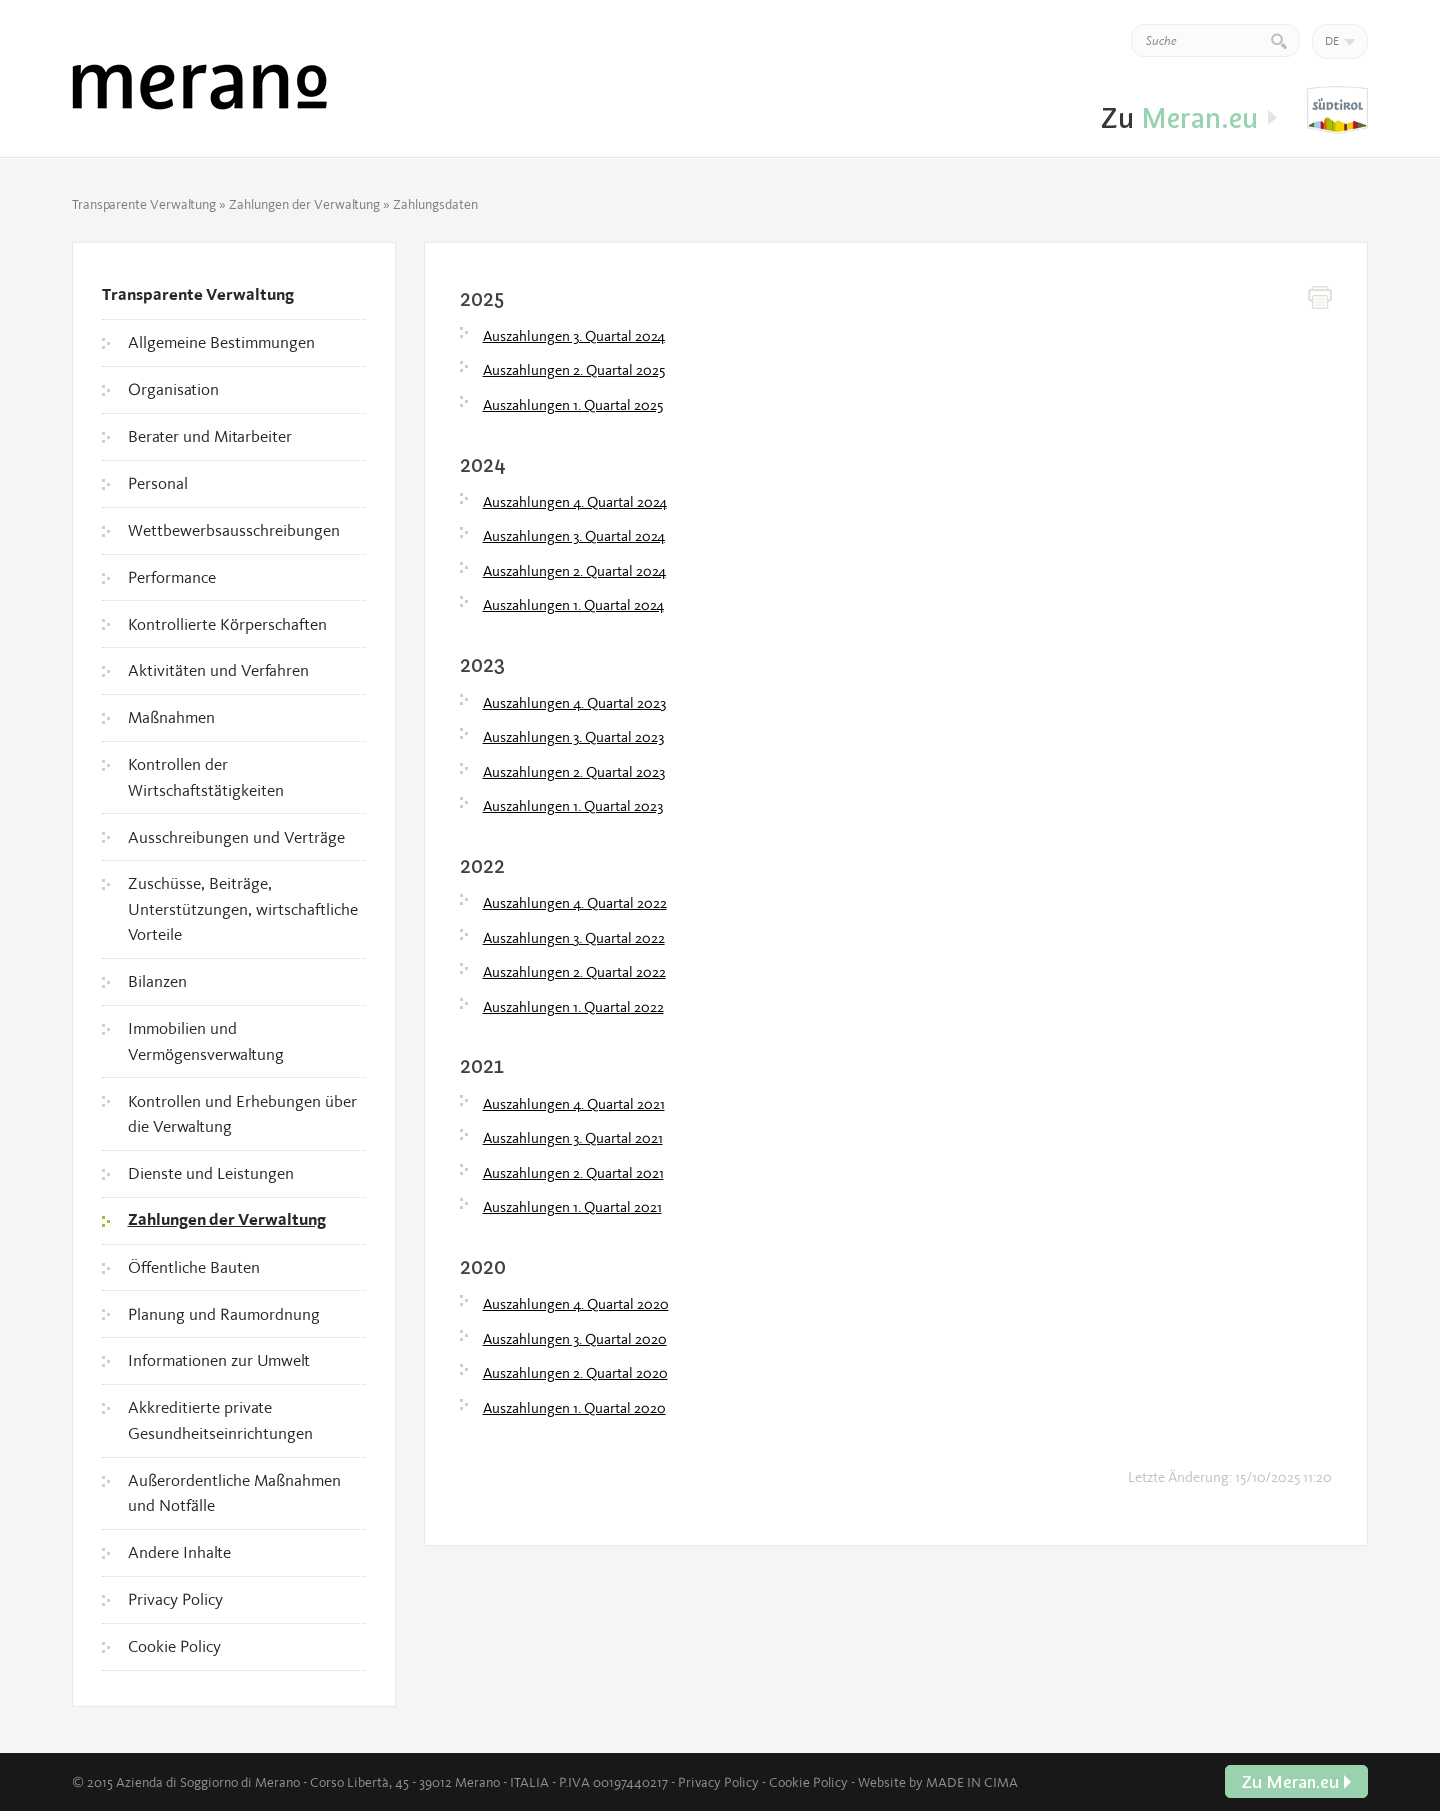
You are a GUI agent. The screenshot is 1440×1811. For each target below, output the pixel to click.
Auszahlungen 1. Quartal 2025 (573, 405)
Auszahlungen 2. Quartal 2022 (574, 972)
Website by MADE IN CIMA (938, 1782)
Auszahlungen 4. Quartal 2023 (574, 703)
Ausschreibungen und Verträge (236, 837)
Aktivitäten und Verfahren (218, 670)
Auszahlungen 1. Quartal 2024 (573, 605)
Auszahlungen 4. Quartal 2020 (576, 1304)
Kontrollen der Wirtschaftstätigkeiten (206, 777)
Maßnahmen (171, 717)
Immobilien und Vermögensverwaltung (206, 1041)
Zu (1337, 111)
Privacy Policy (175, 1599)
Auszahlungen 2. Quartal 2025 (574, 370)
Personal (158, 483)
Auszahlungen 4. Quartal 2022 (575, 903)
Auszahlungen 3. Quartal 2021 (573, 1138)
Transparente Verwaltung (144, 204)
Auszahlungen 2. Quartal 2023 (574, 772)
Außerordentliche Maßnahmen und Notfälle (234, 1493)
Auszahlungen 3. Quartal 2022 (574, 938)
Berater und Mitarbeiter (210, 436)
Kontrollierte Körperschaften (227, 624)
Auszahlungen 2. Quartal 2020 (575, 1373)
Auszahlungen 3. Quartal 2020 (575, 1339)
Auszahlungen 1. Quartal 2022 (573, 1007)
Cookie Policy (174, 1646)
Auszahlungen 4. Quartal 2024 (575, 502)
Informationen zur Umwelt (219, 1360)
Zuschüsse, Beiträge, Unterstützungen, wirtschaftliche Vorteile (243, 908)
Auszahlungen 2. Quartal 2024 (574, 571)
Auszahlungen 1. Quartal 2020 (574, 1408)
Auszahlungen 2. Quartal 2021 (573, 1173)
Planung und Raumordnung (224, 1314)
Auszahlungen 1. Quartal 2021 (572, 1207)
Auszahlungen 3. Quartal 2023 (573, 737)
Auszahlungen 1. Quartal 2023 (573, 806)
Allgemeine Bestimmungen (221, 342)
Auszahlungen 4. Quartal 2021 (574, 1104)
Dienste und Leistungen (211, 1173)
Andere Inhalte (179, 1552)
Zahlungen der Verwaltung (304, 204)
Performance (172, 577)
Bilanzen (157, 981)
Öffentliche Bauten (194, 1267)
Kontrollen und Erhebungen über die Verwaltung (242, 1114)
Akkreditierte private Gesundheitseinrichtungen (220, 1420)
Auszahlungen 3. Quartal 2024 (574, 336)
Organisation (173, 389)
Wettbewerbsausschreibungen (234, 530)
